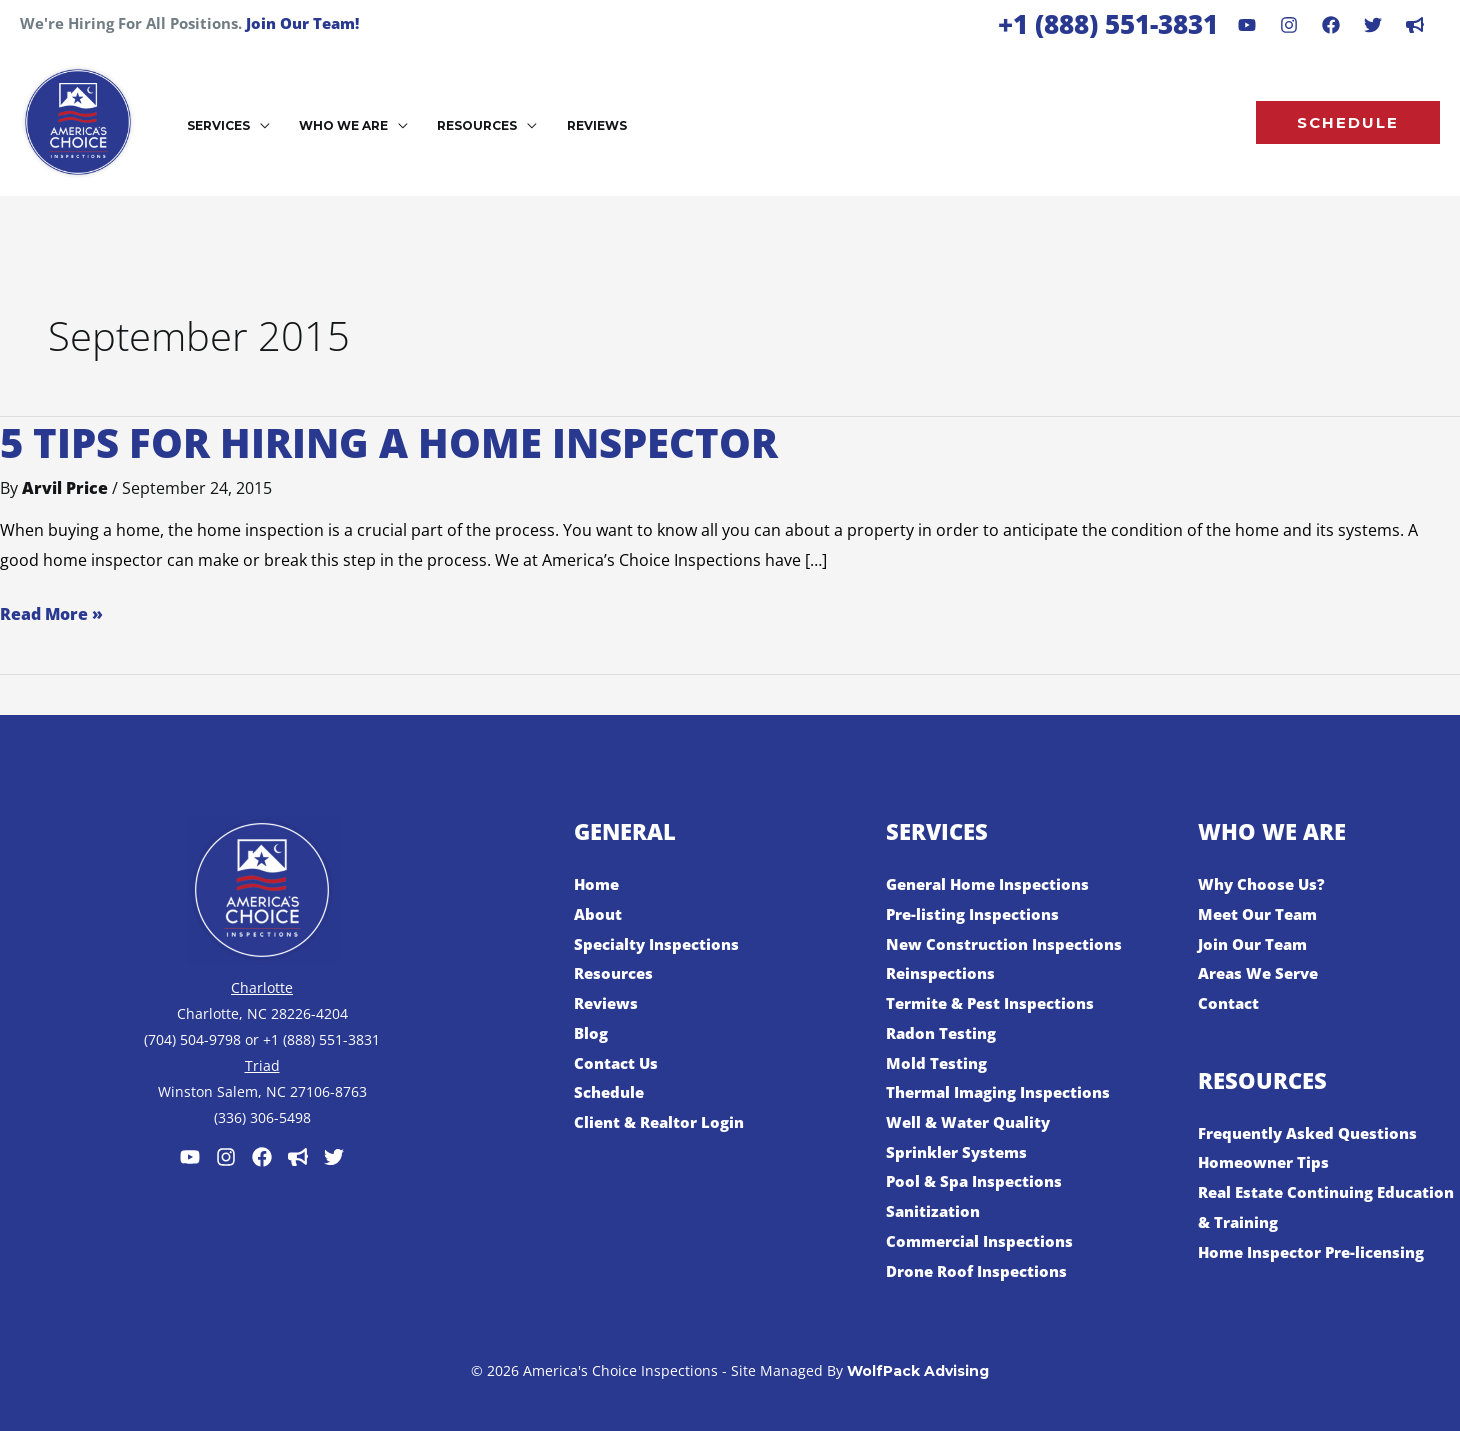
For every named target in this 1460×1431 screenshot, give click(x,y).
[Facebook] (1331, 25)
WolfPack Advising (918, 1371)
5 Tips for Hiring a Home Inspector (389, 442)
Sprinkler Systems (960, 1152)
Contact (1230, 1003)
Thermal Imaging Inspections (1006, 1092)
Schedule (611, 1092)
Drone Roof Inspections (982, 1271)
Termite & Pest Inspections (996, 1003)
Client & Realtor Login (663, 1122)
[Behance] (1373, 25)
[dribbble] (1415, 25)
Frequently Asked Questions (1314, 1133)
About (599, 914)
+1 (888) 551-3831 (1108, 24)
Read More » (51, 612)
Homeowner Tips (1267, 1162)
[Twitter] (334, 1157)
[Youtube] (1247, 25)
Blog (592, 1033)
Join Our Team (1256, 944)
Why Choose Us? (1264, 884)
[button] (257, 125)
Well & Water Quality (973, 1122)
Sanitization (935, 1211)
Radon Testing (944, 1033)
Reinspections (943, 973)
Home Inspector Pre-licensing (1319, 1252)
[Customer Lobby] (298, 1157)
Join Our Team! (302, 23)
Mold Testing (938, 1063)
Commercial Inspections (985, 1241)
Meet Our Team (1261, 914)
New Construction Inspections (1010, 944)
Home (598, 884)
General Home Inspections (994, 884)
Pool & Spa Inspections (978, 1181)
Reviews (608, 1003)
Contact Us (618, 1063)
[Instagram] (1289, 25)
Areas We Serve (1263, 973)
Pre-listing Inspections (977, 914)
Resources (616, 973)
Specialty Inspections (661, 944)
